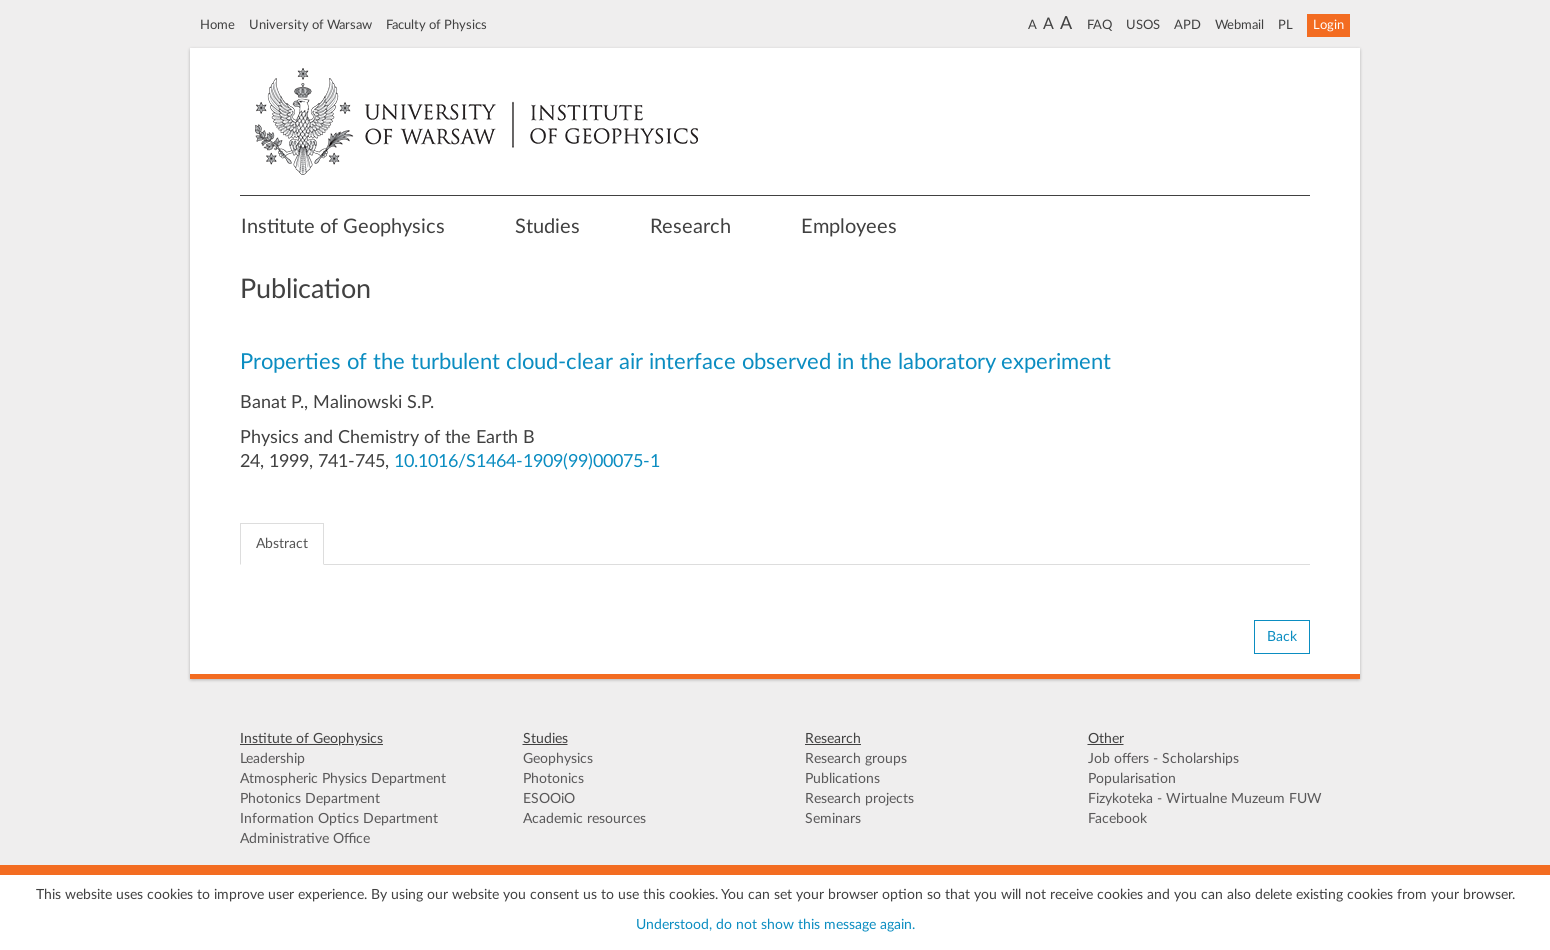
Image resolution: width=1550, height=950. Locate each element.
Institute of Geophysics (343, 227)
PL (1285, 25)
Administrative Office (305, 839)
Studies (547, 227)
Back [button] (1282, 637)
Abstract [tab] (282, 544)
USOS (1143, 25)
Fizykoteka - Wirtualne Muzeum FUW (1205, 799)
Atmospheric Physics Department (343, 779)
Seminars (833, 819)
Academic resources (584, 819)
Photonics (553, 779)
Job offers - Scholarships (1163, 759)
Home (217, 25)
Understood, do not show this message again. (775, 925)
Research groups (856, 759)
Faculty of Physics (436, 25)
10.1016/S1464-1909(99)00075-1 (527, 462)
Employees (849, 227)
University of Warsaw (310, 25)
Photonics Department (310, 799)
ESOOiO (549, 799)
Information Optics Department (339, 819)
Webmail (1239, 25)
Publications (842, 779)
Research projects (859, 799)
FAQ (1099, 25)
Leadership (272, 759)
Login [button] (1328, 25)
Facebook (1117, 819)
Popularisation (1132, 779)
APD (1187, 25)
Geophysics (558, 759)
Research (690, 227)
